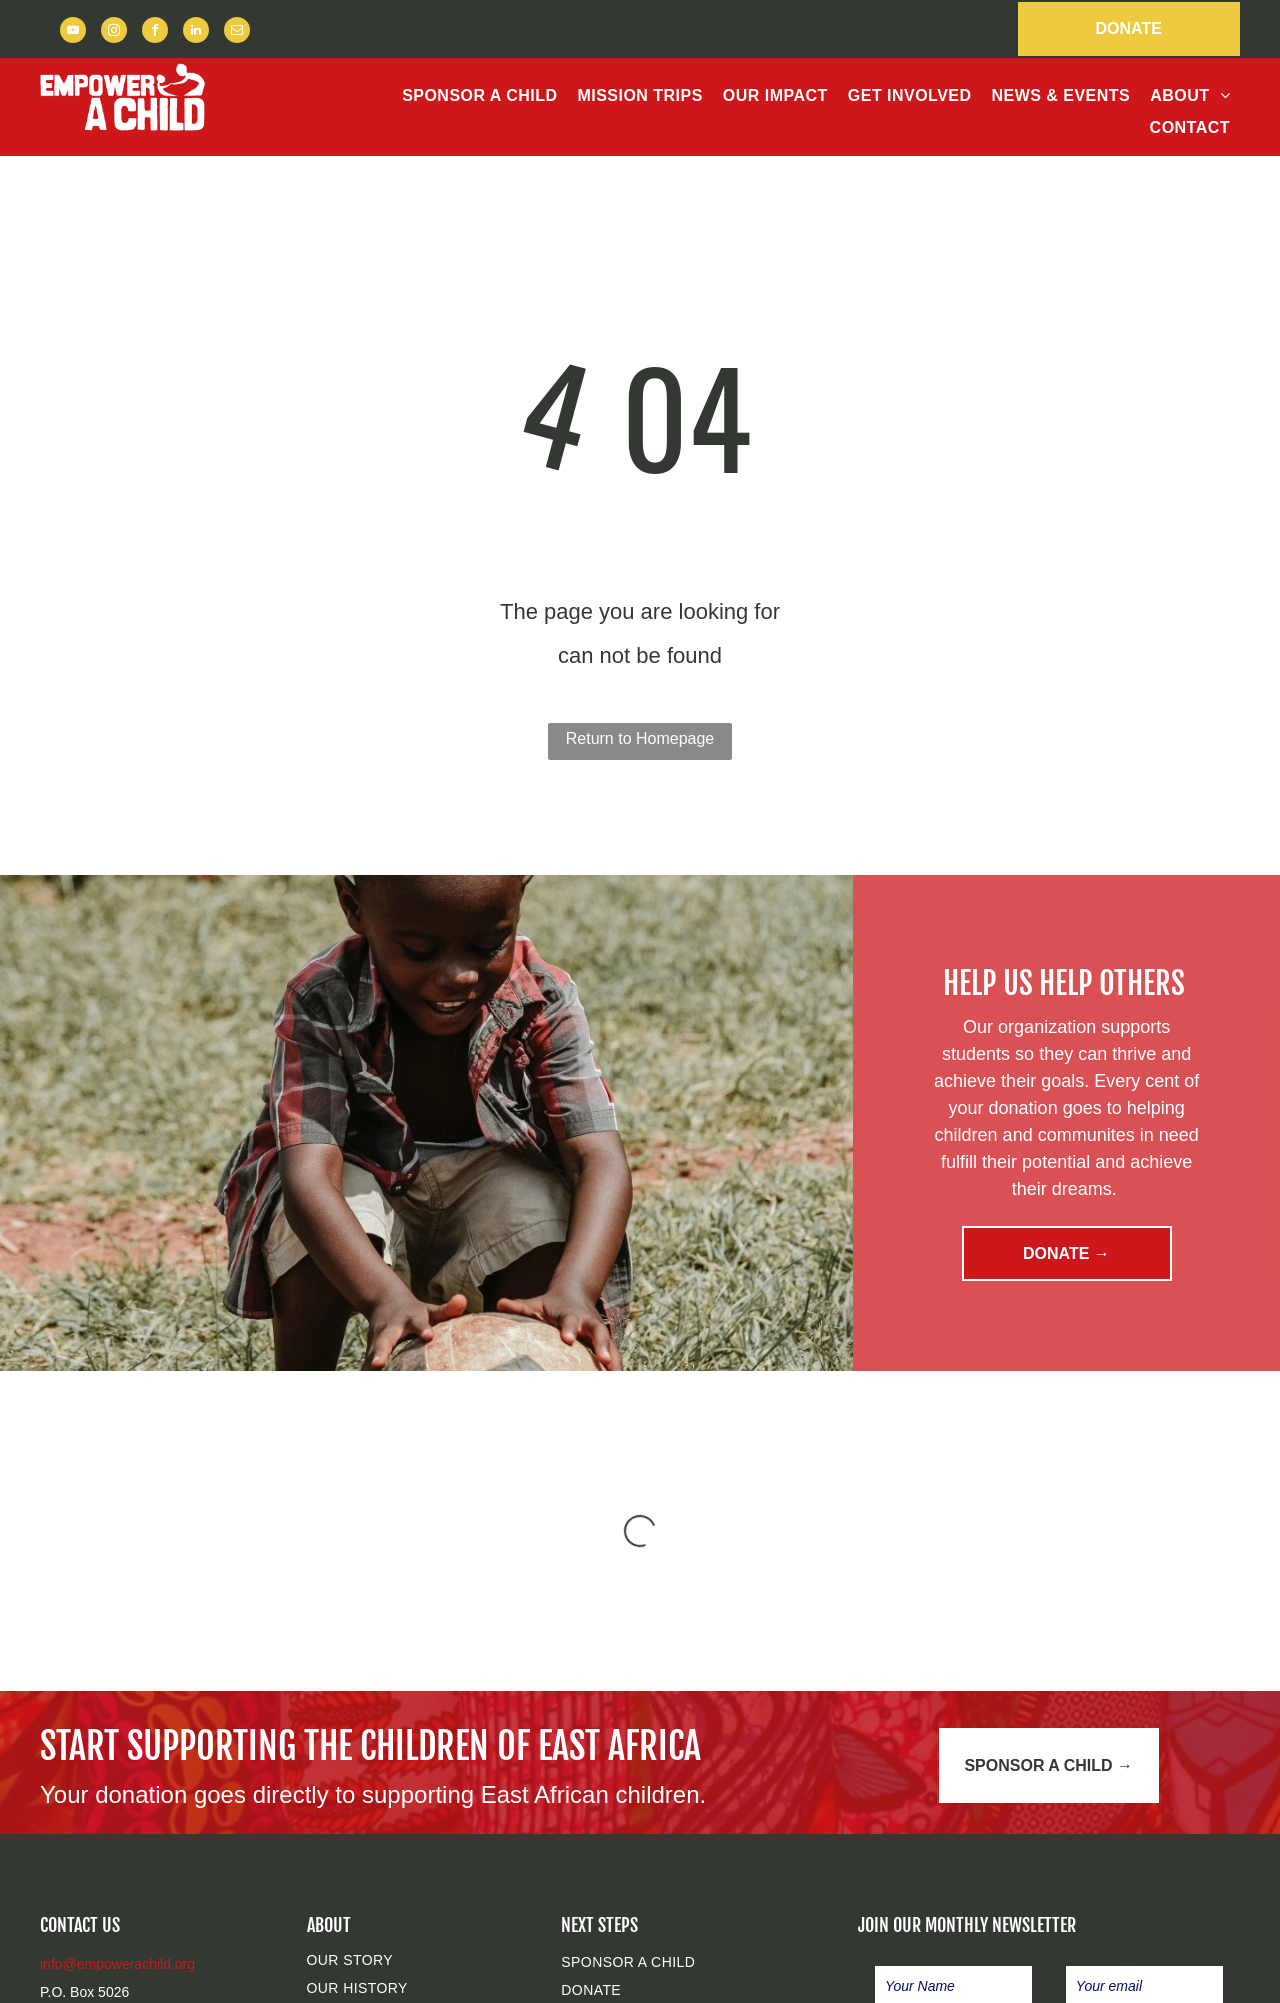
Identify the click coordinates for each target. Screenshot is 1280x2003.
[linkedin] (196, 32)
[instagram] (114, 32)
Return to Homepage (640, 738)
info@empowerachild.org (117, 1964)
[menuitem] (479, 96)
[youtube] (73, 32)
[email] (237, 32)
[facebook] (155, 32)
